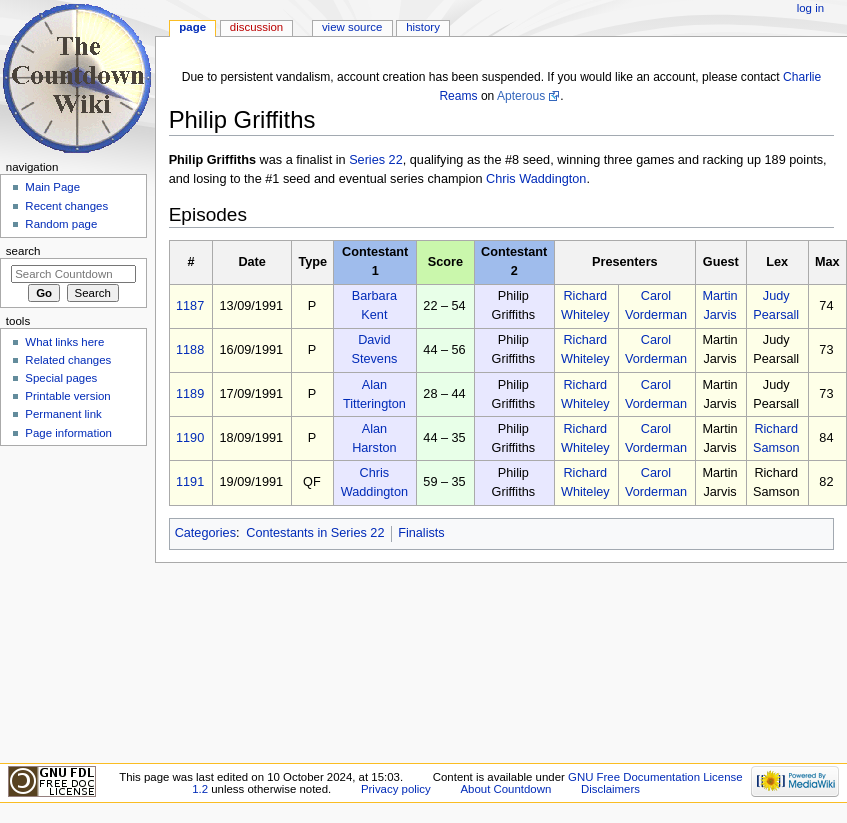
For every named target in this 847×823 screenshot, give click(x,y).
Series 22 (376, 160)
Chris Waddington (536, 179)
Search (23, 251)
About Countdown (505, 789)
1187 (190, 306)
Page (192, 27)
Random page (61, 224)
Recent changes (66, 206)
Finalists (421, 533)
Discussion (256, 27)
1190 (190, 438)
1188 (190, 350)
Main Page (52, 187)
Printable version (67, 396)
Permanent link (63, 414)
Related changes (68, 360)
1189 (190, 394)
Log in (810, 8)
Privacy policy (396, 789)
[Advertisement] (73, 603)
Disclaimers (610, 789)
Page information (68, 433)
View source (352, 27)
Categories (205, 533)
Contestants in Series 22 (315, 533)
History (423, 27)
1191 (190, 482)
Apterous (521, 96)
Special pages (61, 378)
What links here (64, 342)
